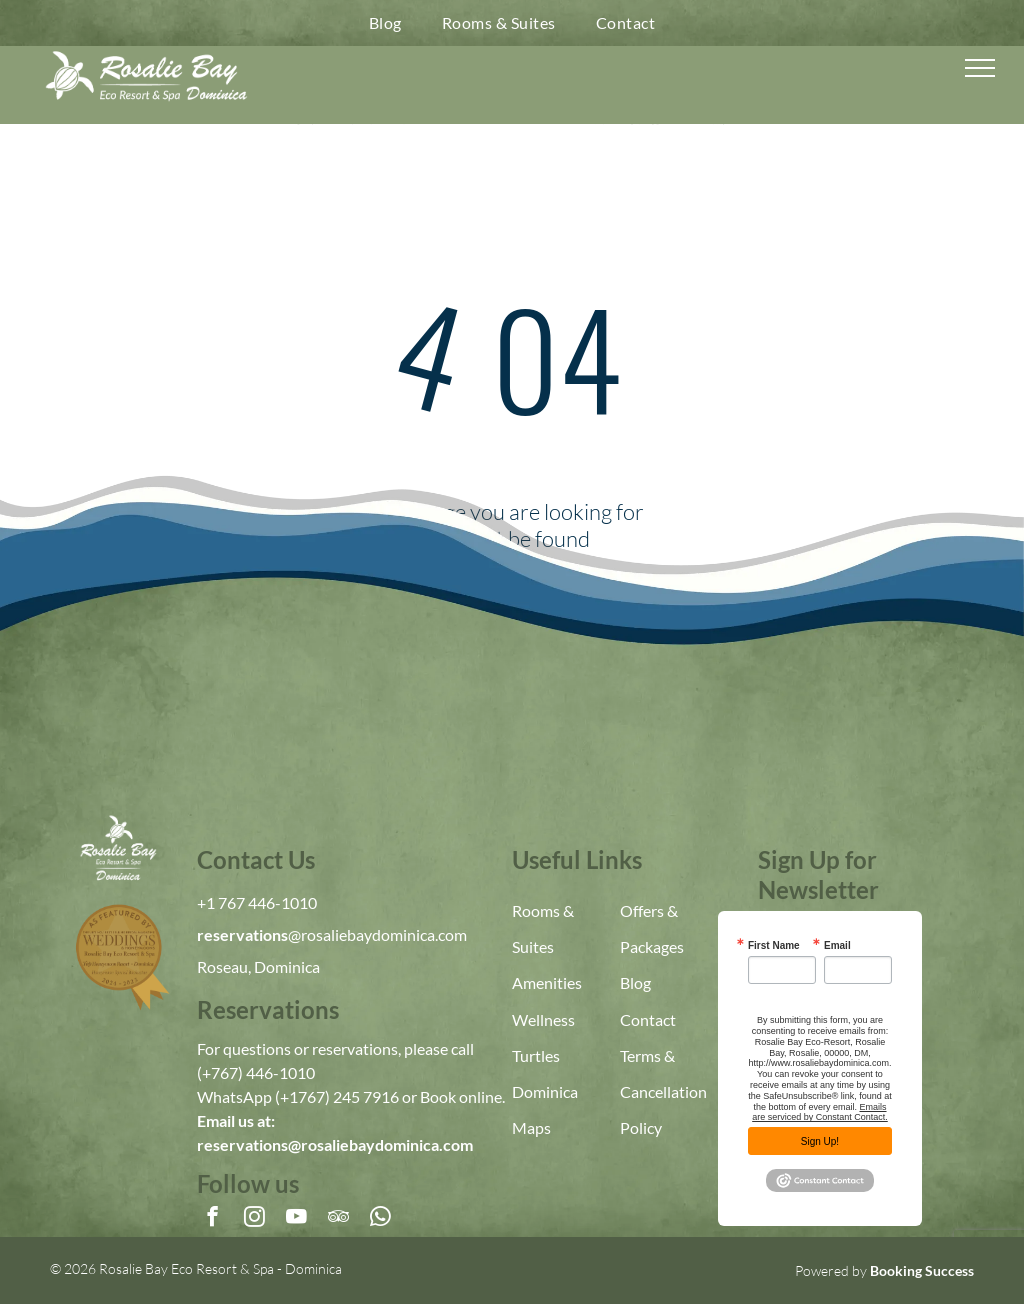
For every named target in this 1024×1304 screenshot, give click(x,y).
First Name (774, 946)
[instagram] (254, 1219)
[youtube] (296, 1219)
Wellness (543, 1019)
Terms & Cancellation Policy (663, 1091)
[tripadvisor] (338, 1219)
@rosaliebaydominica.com (377, 934)
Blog (635, 982)
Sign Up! (820, 1141)
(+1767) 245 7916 (337, 1096)
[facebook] (212, 1219)
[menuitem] (385, 23)
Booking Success (922, 1270)
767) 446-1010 (263, 1072)
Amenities (547, 982)
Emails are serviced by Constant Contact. (820, 1112)
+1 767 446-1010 (257, 902)
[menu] (980, 68)
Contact (648, 1019)
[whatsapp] (380, 1219)
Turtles (536, 1055)
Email (837, 946)
